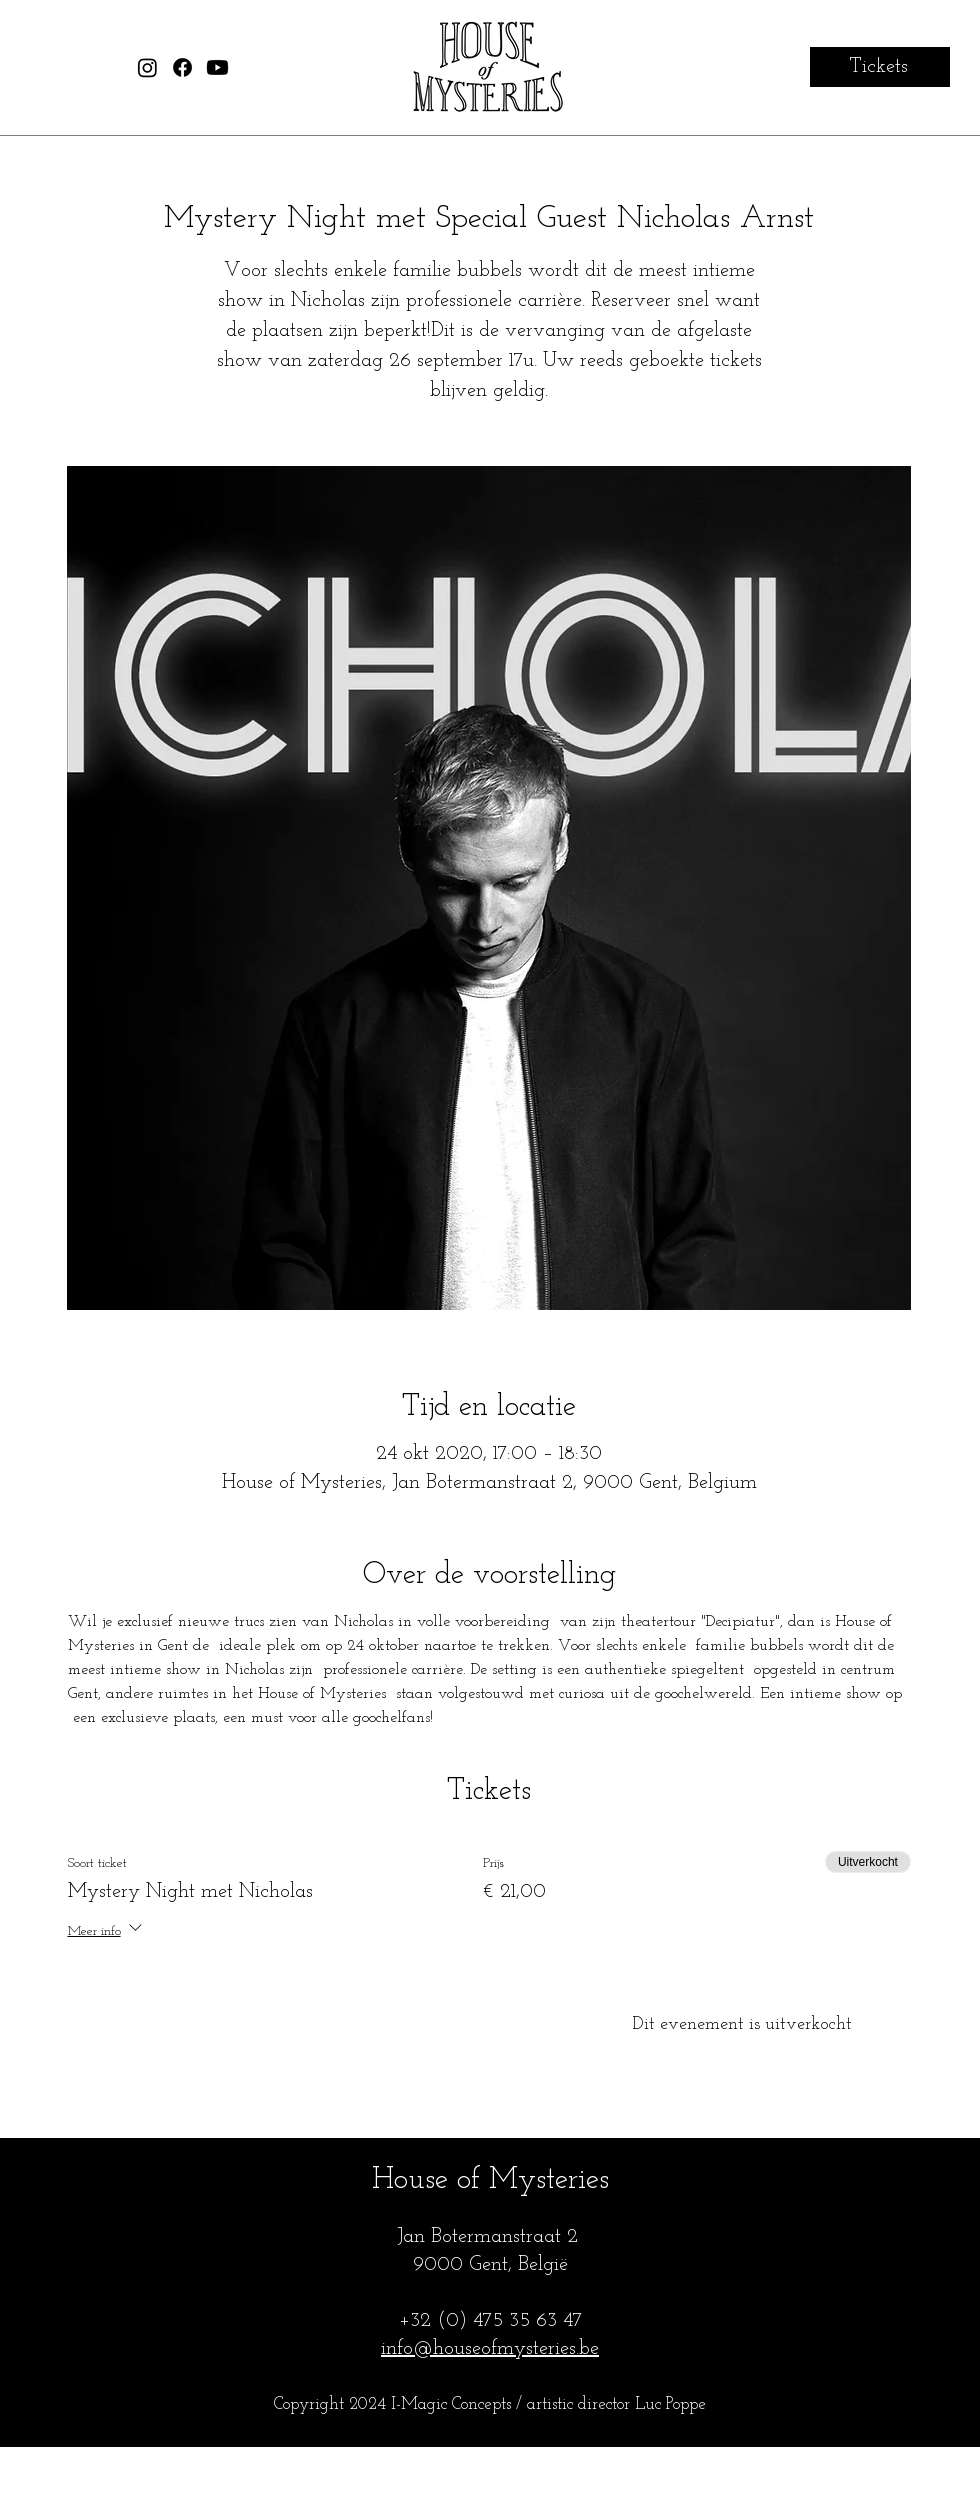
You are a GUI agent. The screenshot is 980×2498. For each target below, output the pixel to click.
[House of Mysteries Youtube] (217, 67)
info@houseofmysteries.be (490, 2349)
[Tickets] (880, 67)
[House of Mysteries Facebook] (182, 67)
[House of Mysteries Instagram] (147, 67)
